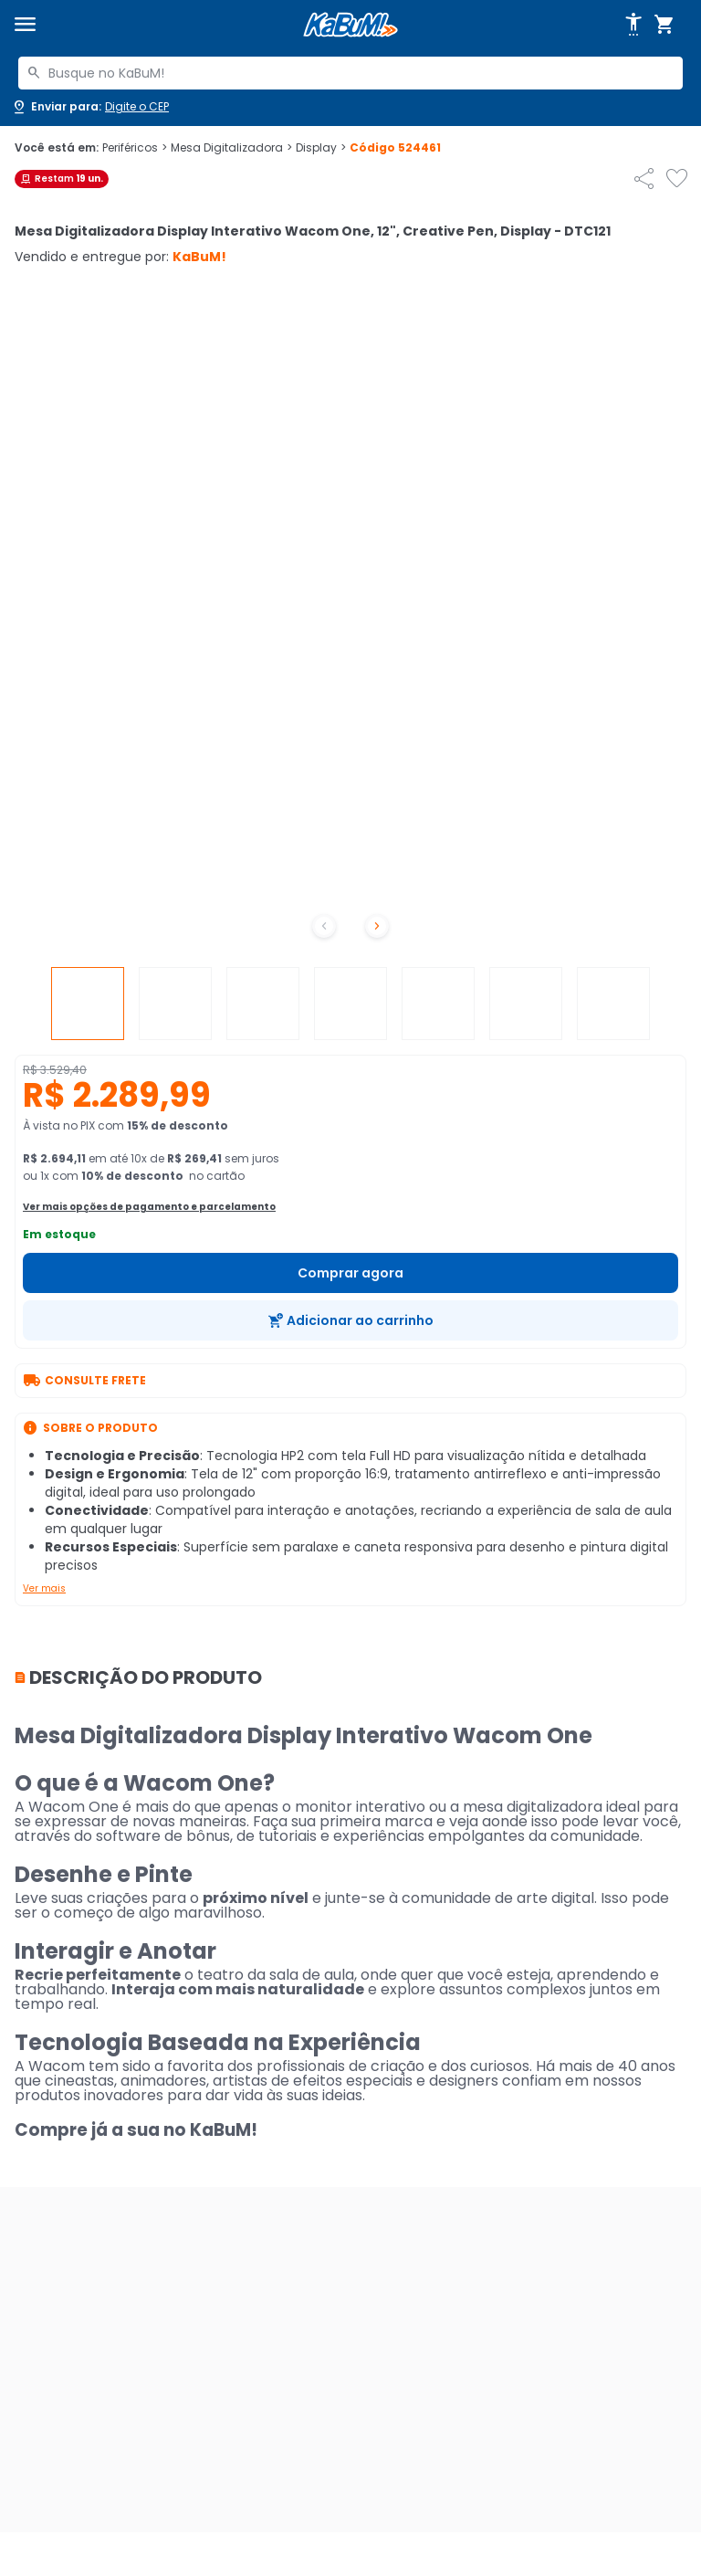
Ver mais (44, 1588)
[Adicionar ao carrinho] (350, 1320)
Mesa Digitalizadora (231, 148)
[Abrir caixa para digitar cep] (90, 107)
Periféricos (134, 148)
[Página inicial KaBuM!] (350, 25)
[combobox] (350, 73)
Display (321, 148)
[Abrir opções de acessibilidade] (633, 24)
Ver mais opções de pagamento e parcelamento (149, 1207)
